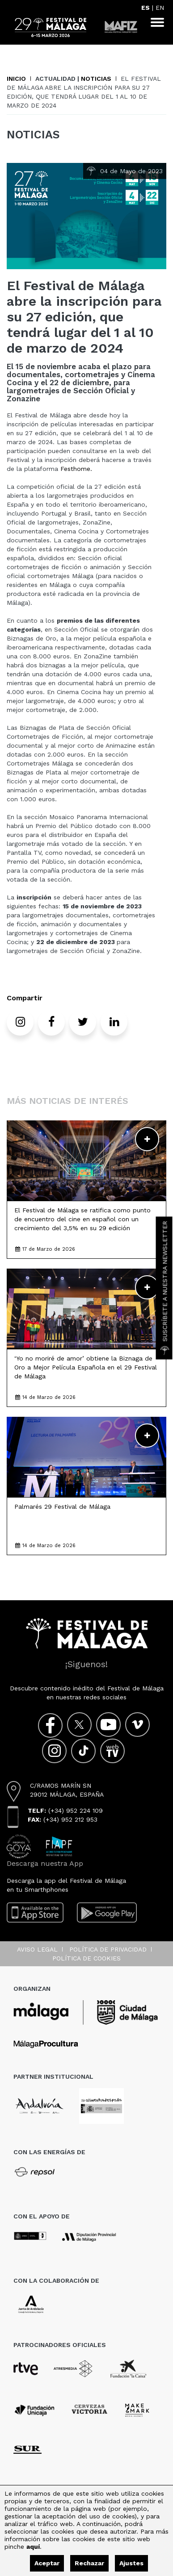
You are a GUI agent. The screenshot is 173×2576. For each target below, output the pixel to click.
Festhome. (76, 468)
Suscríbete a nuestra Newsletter (164, 1288)
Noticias (96, 78)
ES (145, 7)
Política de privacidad (108, 1949)
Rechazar (89, 2563)
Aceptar (46, 2563)
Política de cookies (86, 1958)
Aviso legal (37, 1949)
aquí (33, 2546)
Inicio (16, 78)
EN (160, 7)
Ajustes (131, 2563)
